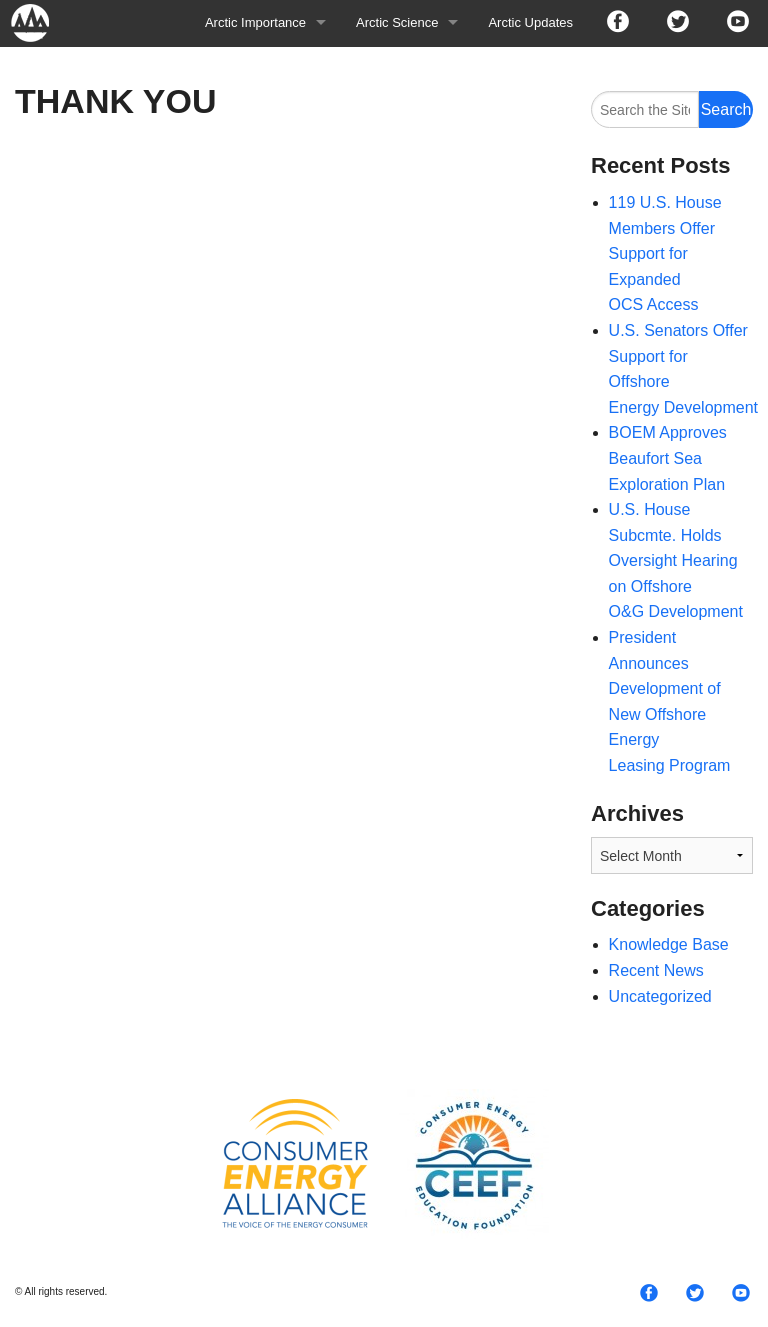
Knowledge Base (669, 944)
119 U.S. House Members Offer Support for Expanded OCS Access (665, 253)
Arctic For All (40, 22)
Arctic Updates (530, 22)
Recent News (656, 970)
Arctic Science (397, 22)
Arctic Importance (255, 22)
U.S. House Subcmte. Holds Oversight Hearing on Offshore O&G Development (676, 560)
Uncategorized (660, 996)
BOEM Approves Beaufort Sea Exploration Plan (668, 458)
